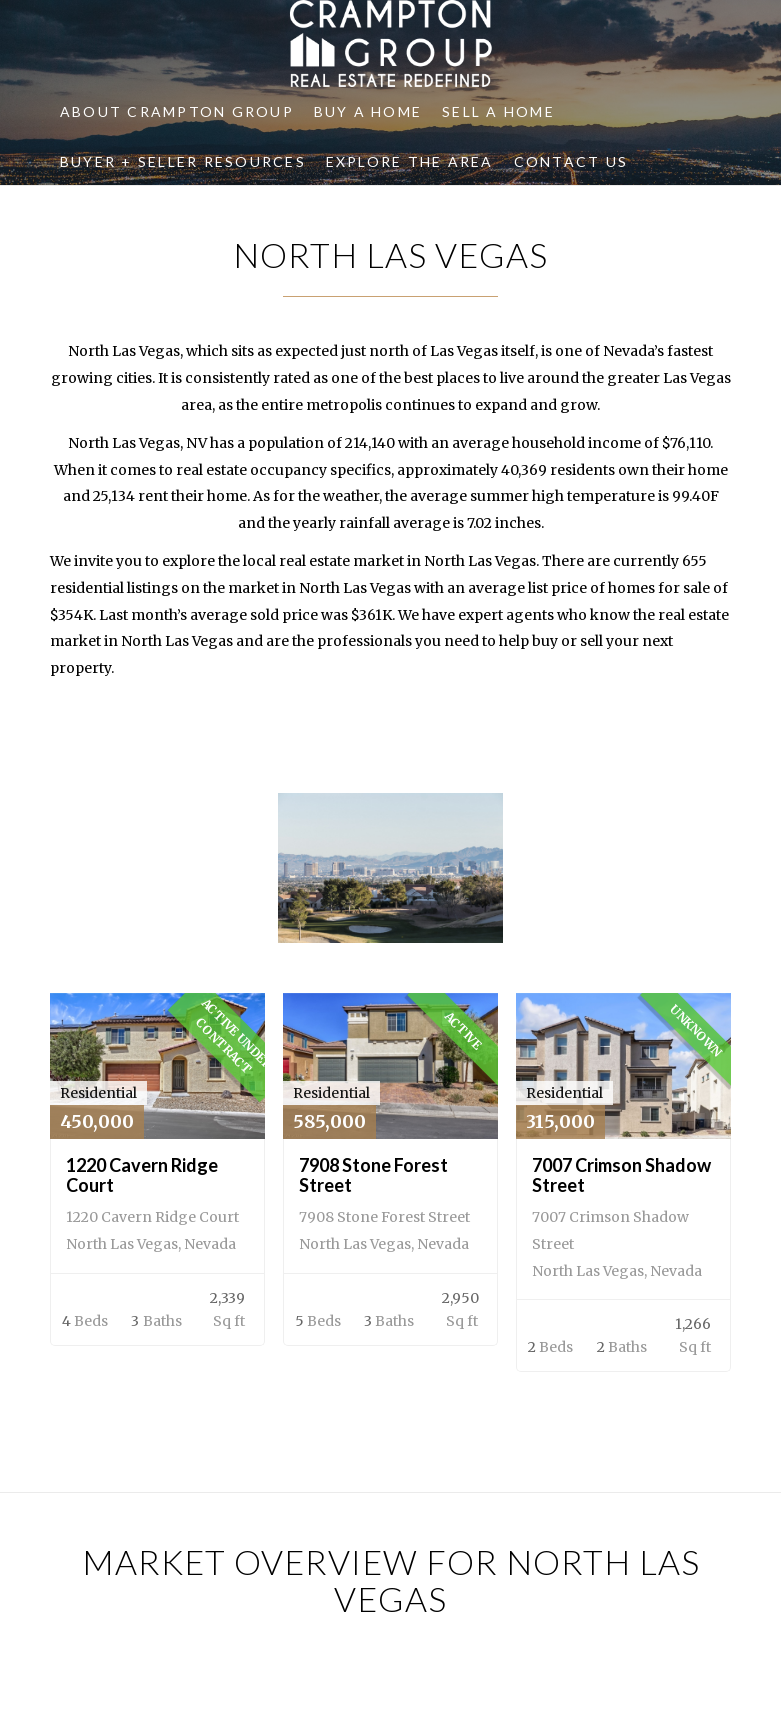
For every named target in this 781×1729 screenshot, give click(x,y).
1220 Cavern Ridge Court (142, 1175)
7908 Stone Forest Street (373, 1175)
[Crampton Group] (390, 43)
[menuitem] (177, 112)
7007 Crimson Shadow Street (621, 1175)
